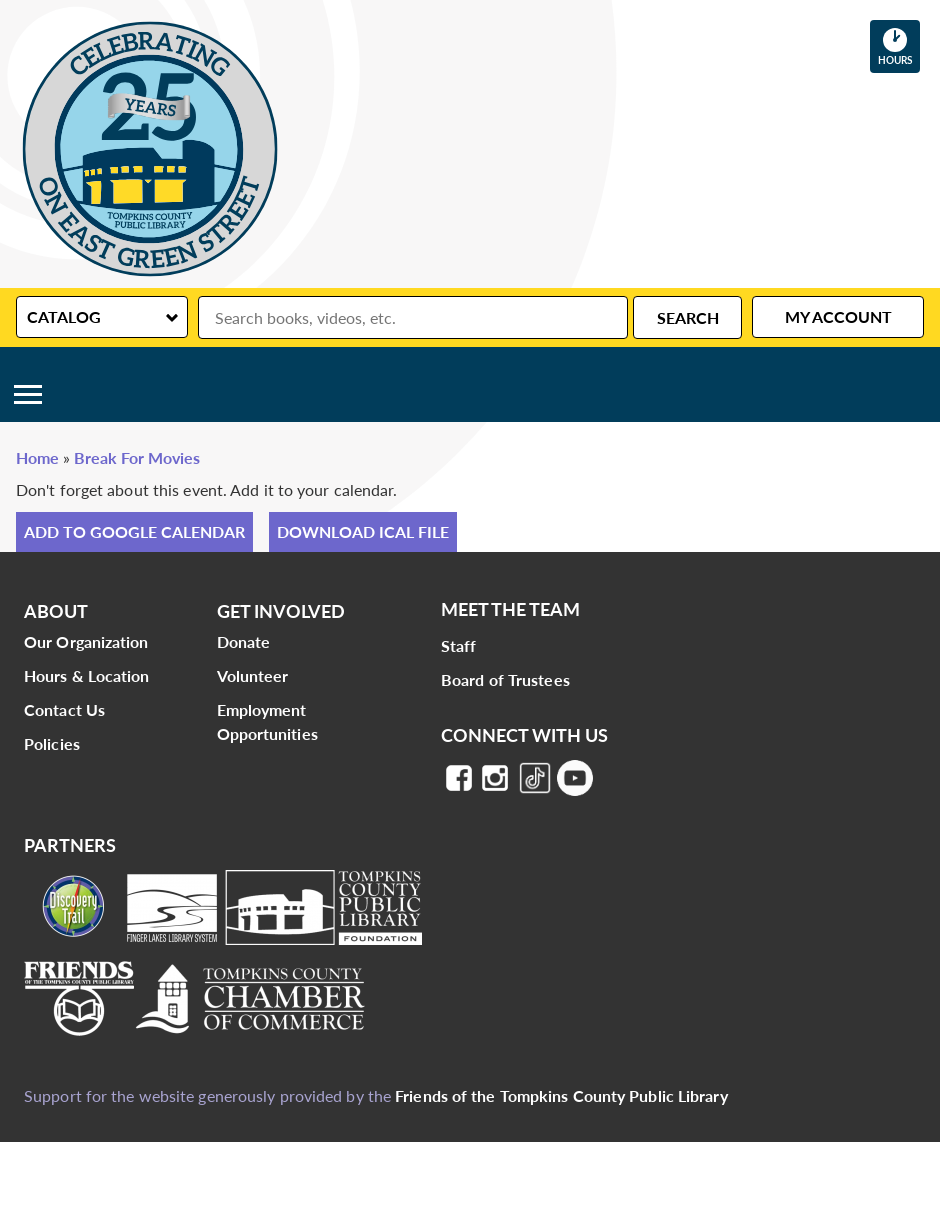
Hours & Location (87, 675)
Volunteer (253, 675)
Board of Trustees (505, 679)
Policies (52, 743)
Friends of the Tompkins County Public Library (561, 1095)
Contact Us (64, 709)
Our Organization (86, 641)
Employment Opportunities (267, 721)
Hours (899, 46)
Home (37, 457)
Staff (459, 645)
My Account (838, 316)
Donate (244, 641)
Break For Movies (137, 457)
